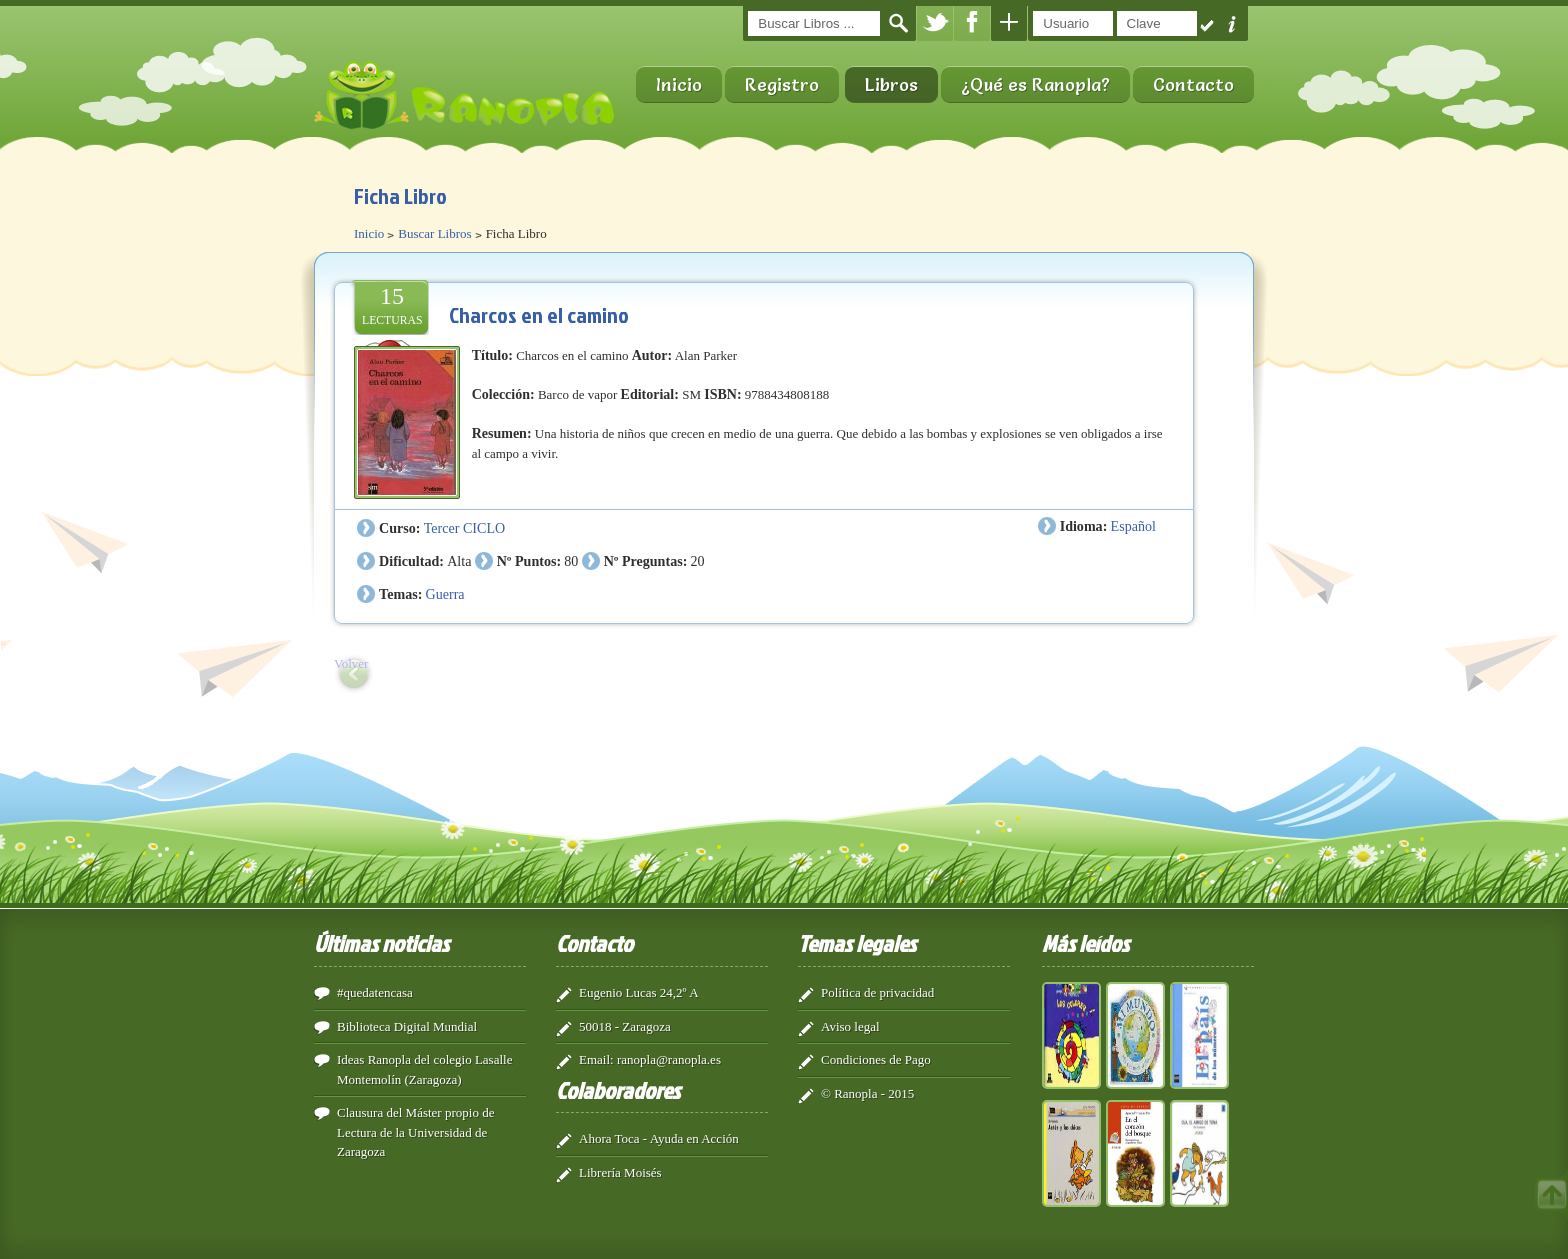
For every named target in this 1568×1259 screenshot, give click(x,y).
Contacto (1193, 84)
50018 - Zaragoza (625, 1026)
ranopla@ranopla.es (669, 1059)
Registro (782, 84)
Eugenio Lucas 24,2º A (639, 992)
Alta (459, 561)
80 (571, 561)
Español (1133, 526)
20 (698, 561)
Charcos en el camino (539, 314)
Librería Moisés (620, 1172)
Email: (596, 1059)
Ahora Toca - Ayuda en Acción (659, 1138)
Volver (351, 663)
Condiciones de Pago (876, 1059)
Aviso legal (850, 1026)
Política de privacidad (877, 992)
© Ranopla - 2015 (867, 1093)
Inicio (679, 84)
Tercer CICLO (464, 528)
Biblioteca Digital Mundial (407, 1026)
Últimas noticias (381, 943)
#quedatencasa (375, 992)
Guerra (445, 594)
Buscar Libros (434, 233)
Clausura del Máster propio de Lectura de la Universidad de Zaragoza (415, 1132)
